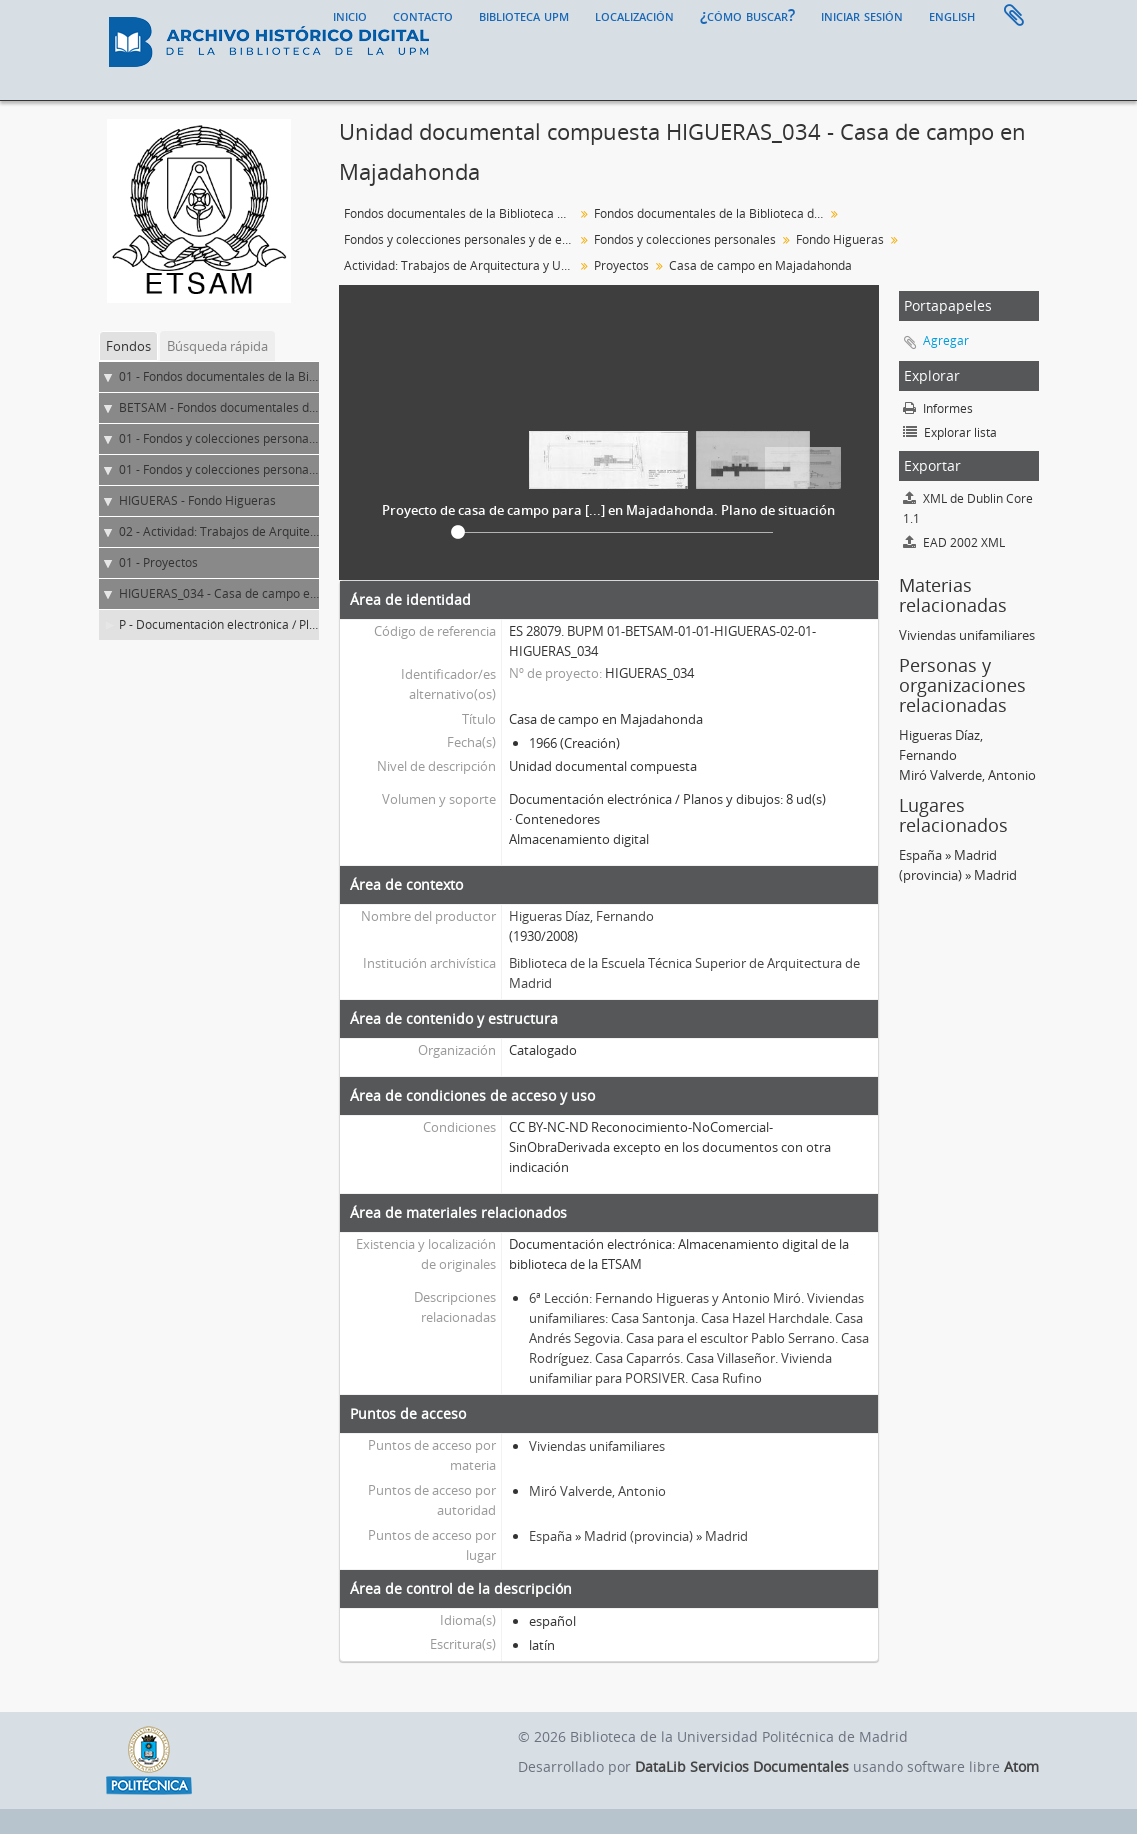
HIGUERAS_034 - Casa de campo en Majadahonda (258, 593)
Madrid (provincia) (638, 1536)
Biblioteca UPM (524, 15)
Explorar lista (950, 432)
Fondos (128, 346)
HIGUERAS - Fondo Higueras (197, 500)
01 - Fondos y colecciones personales (222, 469)
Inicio (350, 15)
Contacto (423, 15)
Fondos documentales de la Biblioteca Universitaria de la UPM (461, 213)
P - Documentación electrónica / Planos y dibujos (253, 624)
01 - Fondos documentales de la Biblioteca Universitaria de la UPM (303, 376)
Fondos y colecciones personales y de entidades (461, 239)
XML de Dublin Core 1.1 (968, 508)
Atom (1021, 1766)
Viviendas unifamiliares (597, 1446)
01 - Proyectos (158, 562)
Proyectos (621, 265)
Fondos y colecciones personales (685, 239)
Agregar (946, 340)
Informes (938, 408)
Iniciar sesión (862, 15)
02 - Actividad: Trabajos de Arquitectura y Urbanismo (266, 531)
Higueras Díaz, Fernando (581, 916)
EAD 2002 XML (954, 542)
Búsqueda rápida (217, 346)
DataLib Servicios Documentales (742, 1766)
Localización (634, 15)
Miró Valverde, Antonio (597, 1491)
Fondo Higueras (840, 239)
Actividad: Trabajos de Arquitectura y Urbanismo (461, 265)
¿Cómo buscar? (747, 15)
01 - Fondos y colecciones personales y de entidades (264, 438)
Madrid (726, 1536)
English (952, 15)
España (550, 1536)
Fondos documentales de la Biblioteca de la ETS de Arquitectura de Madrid (711, 213)
